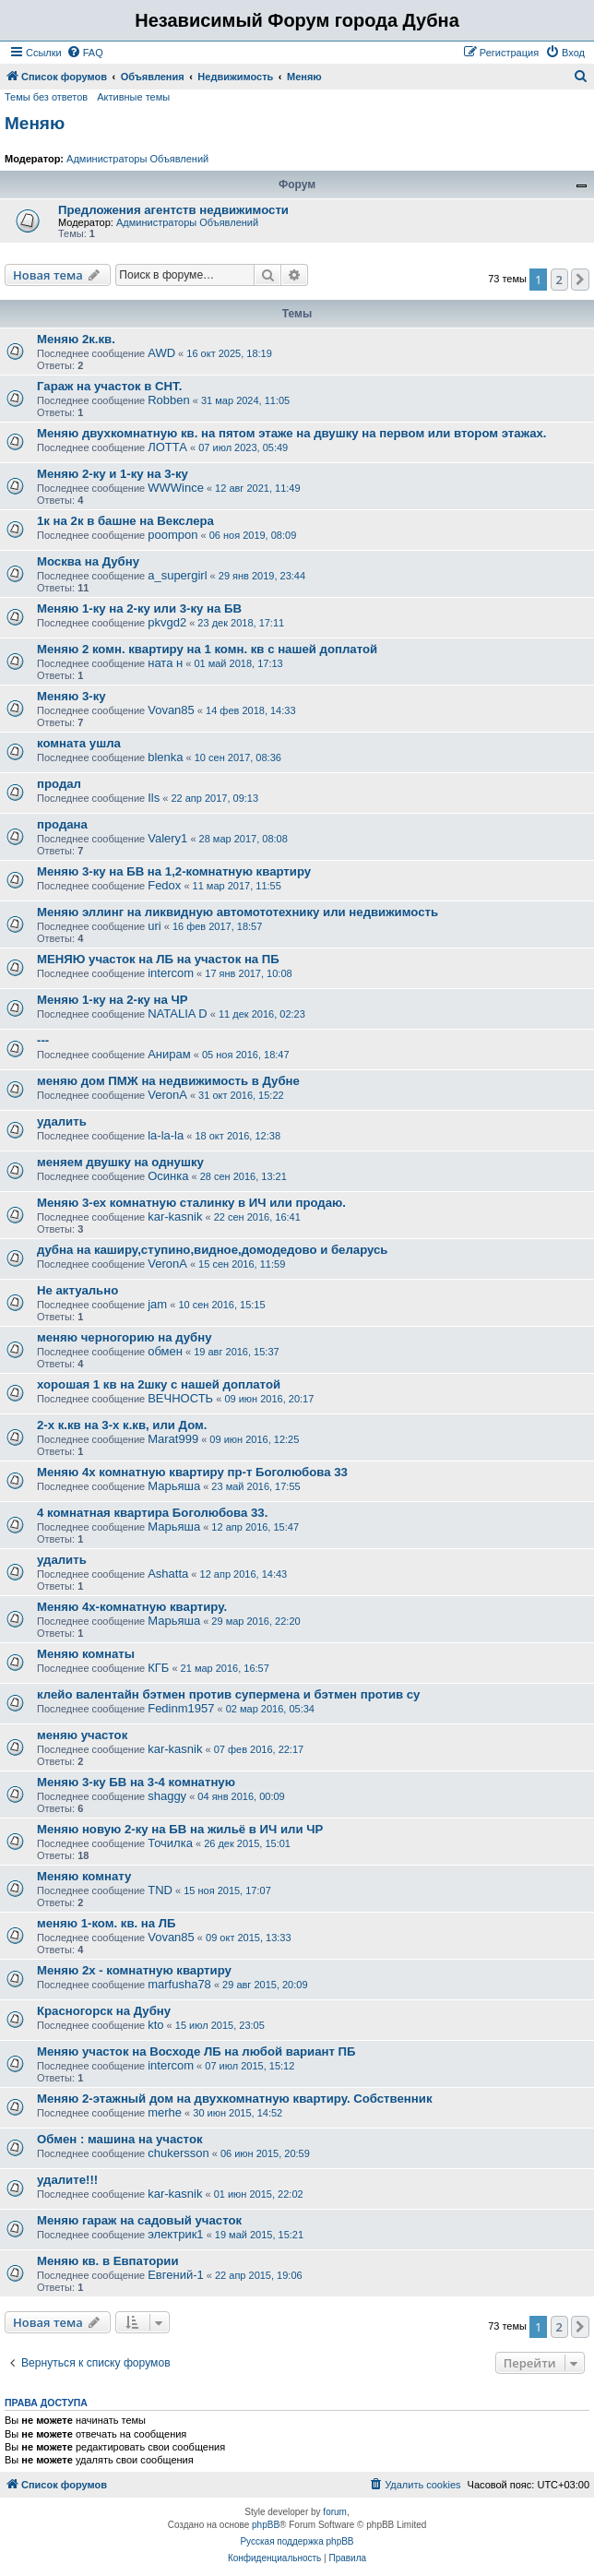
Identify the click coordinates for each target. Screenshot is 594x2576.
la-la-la (166, 1135)
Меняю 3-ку (71, 696)
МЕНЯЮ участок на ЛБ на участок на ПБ (158, 959)
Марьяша (174, 1486)
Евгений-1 (176, 2275)
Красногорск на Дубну (104, 2011)
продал (59, 784)
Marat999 (173, 1439)
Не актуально (77, 1290)
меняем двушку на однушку (120, 1162)
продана (62, 824)
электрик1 (175, 2234)
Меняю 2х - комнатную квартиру (134, 1970)
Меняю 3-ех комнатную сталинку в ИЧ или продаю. (191, 1203)
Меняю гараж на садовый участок (139, 2220)
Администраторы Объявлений (137, 158)
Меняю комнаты (86, 1654)
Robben (169, 400)
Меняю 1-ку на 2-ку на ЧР (112, 1000)
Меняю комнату (84, 1876)
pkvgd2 (167, 622)
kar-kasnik (175, 1216)
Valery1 (167, 838)
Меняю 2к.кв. (76, 339)
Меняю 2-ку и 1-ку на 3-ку (112, 474)
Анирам (169, 1054)
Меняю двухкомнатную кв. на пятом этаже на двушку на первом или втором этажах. (291, 433)
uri (154, 926)
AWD (161, 353)
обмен (165, 1351)
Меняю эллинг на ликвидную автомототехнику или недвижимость (237, 912)
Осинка (168, 1176)
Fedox (164, 885)
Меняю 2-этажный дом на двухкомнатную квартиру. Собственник (235, 2098)
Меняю (35, 123)
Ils (154, 798)
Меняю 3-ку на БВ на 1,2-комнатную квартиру (174, 871)
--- (43, 1040)
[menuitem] (84, 53)
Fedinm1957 (181, 1708)
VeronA (167, 1095)
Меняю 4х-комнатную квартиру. (132, 1607)
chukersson (178, 2153)
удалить (62, 1121)
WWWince (176, 488)
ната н (165, 663)
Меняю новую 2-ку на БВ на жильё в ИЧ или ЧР (180, 1829)
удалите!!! (67, 2180)
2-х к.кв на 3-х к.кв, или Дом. (122, 1425)
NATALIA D (178, 1013)
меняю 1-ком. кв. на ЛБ (106, 1923)
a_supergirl (177, 575)
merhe (165, 2112)
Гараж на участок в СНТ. (109, 386)
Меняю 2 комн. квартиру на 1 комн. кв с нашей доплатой (207, 649)
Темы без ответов (46, 96)
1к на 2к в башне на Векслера (125, 521)
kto (155, 2025)
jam (157, 1304)
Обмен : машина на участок (120, 2139)
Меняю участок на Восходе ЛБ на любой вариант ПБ (196, 2051)
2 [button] (559, 279)
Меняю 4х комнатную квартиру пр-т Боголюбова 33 (192, 1472)
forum (335, 2512)
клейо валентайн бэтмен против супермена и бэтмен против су (228, 1694)
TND (160, 1890)
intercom (171, 973)
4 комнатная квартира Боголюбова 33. (152, 1513)
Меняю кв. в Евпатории (108, 2261)
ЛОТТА (167, 447)
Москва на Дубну (88, 561)
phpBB (265, 2525)
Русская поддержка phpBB (296, 2541)
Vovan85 (171, 710)
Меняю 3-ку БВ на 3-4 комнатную (136, 1782)
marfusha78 (179, 1984)
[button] (580, 279)
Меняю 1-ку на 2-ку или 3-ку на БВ (139, 608)
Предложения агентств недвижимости (173, 210)
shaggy (167, 1796)
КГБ (158, 1668)
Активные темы (133, 96)
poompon (172, 535)
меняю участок (82, 1735)
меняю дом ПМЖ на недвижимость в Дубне (168, 1081)
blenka (165, 757)
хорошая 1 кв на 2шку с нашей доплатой (158, 1384)
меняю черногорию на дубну (124, 1337)
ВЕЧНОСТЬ (180, 1398)
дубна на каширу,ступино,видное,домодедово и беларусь (212, 1250)
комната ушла (79, 743)
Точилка (170, 1843)
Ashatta (168, 1573)
